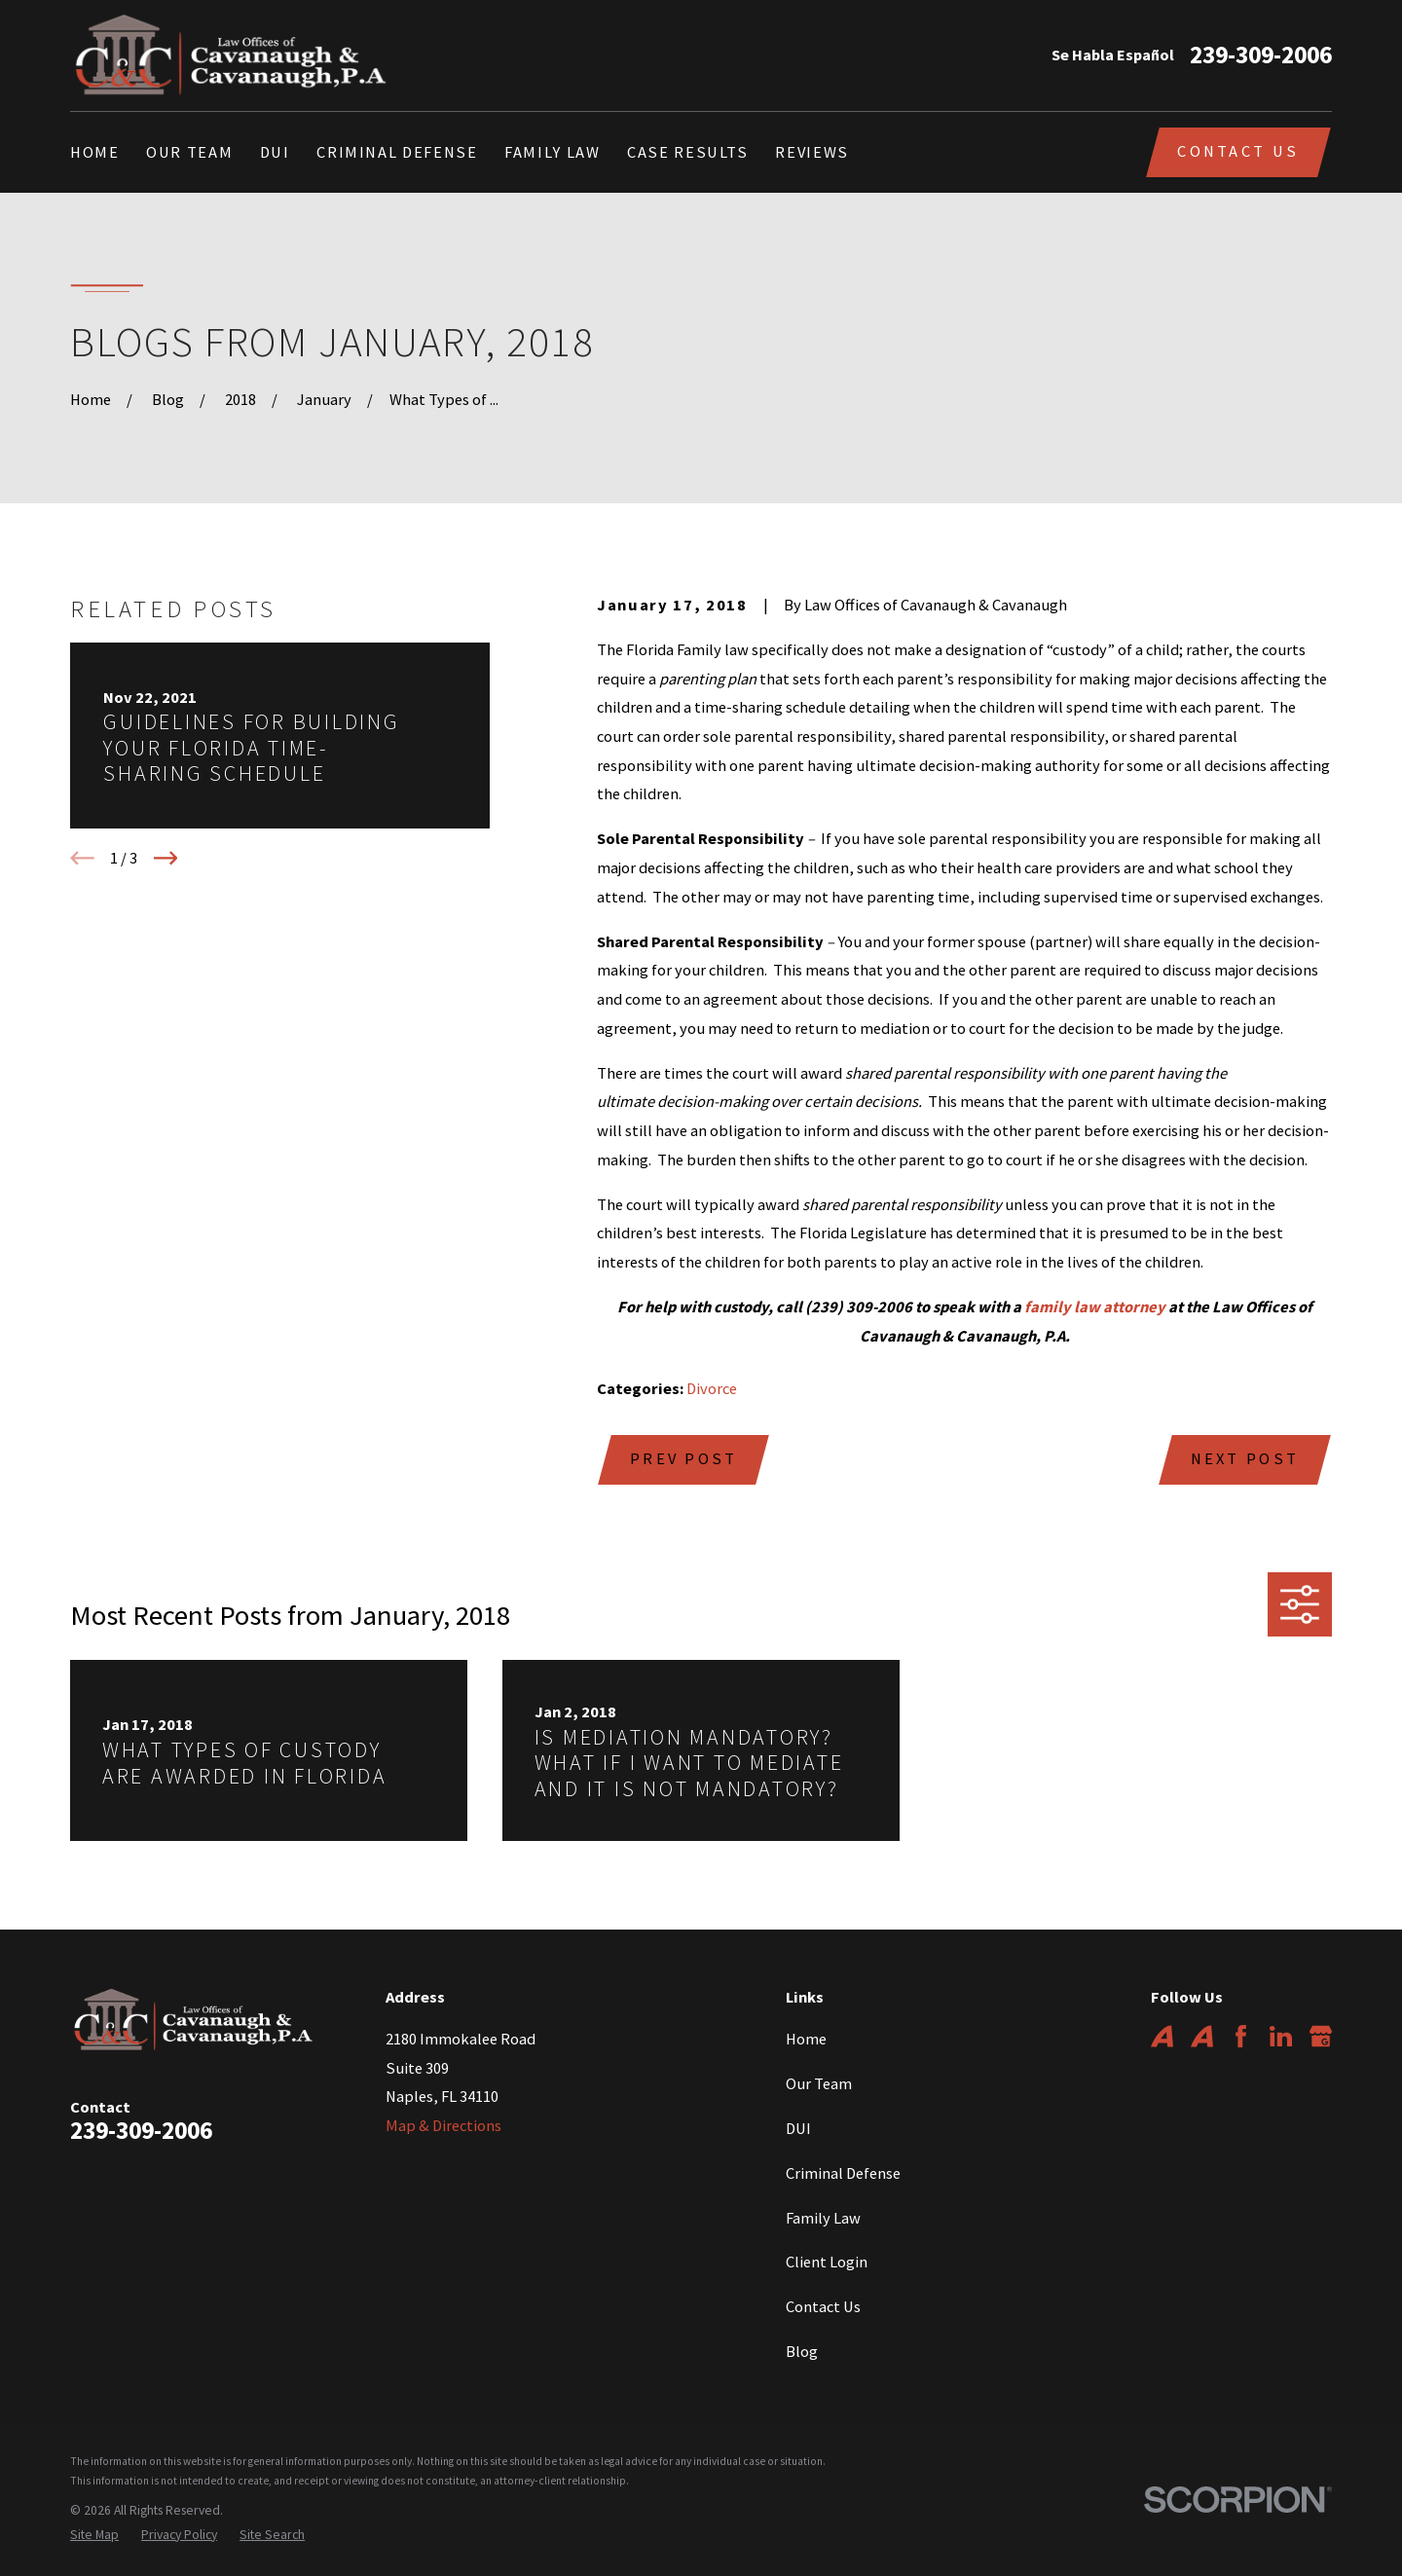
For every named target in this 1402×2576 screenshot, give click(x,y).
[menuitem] (94, 2535)
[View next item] (166, 858)
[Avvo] (1162, 2036)
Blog (802, 2351)
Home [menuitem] (95, 152)
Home (806, 2038)
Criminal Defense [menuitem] (396, 152)
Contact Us (1238, 151)
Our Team (819, 2083)
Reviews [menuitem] (812, 152)
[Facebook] (1241, 2036)
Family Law (823, 2217)
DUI (798, 2128)
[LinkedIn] (1281, 2036)
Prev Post (684, 1458)
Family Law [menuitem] (552, 152)
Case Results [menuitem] (688, 152)
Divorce (711, 1388)
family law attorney (1094, 1306)
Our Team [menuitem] (189, 152)
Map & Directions (443, 2125)
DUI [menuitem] (275, 152)
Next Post (1245, 1458)
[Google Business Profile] (1321, 2036)
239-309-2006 (1261, 55)
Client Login (826, 2261)
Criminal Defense (843, 2173)
